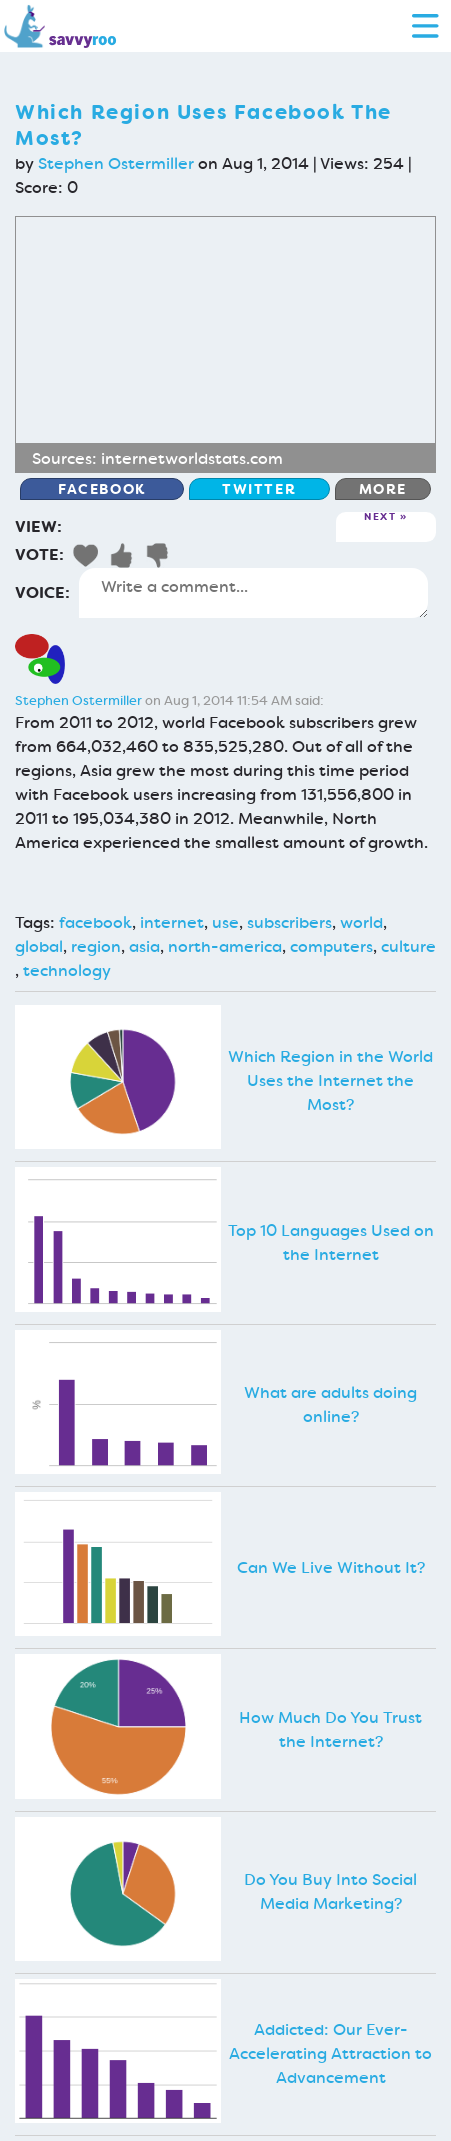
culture (408, 946)
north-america (225, 946)
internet (172, 922)
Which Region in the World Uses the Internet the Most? (330, 1080)
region (96, 946)
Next (380, 517)
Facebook (102, 489)
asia (144, 946)
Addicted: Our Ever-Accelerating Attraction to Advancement (330, 2053)
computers (331, 946)
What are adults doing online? (330, 1404)
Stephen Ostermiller (116, 163)
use (225, 922)
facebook (95, 922)
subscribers (289, 922)
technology (67, 970)
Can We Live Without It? (331, 1567)
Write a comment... (253, 593)
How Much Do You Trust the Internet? (330, 1729)
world (361, 922)
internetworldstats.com (192, 458)
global (39, 946)
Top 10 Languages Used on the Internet (331, 1242)
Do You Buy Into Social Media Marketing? (330, 1891)
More (383, 489)
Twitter (259, 489)
